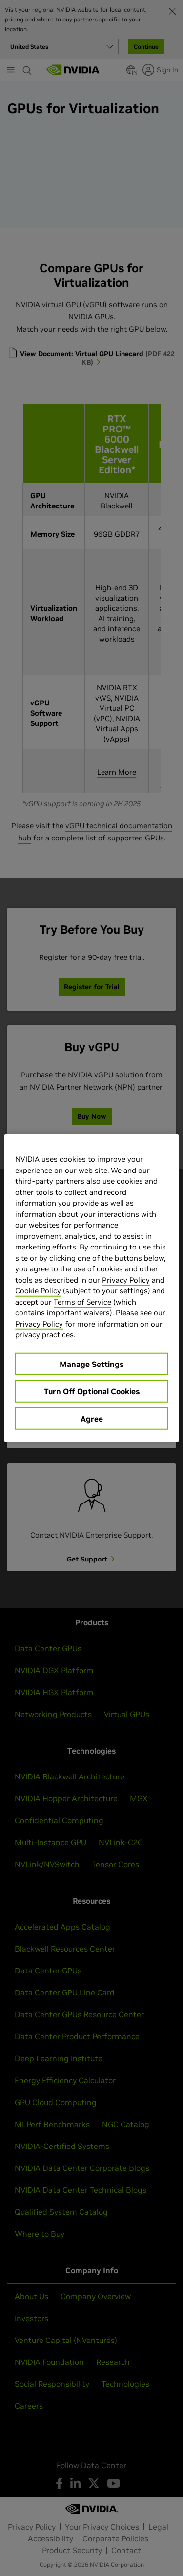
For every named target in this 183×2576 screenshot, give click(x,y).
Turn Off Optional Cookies (92, 1391)
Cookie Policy (38, 1290)
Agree (92, 1418)
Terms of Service (82, 1301)
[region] (91, 1288)
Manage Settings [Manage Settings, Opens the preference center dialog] (91, 1363)
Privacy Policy (126, 1279)
